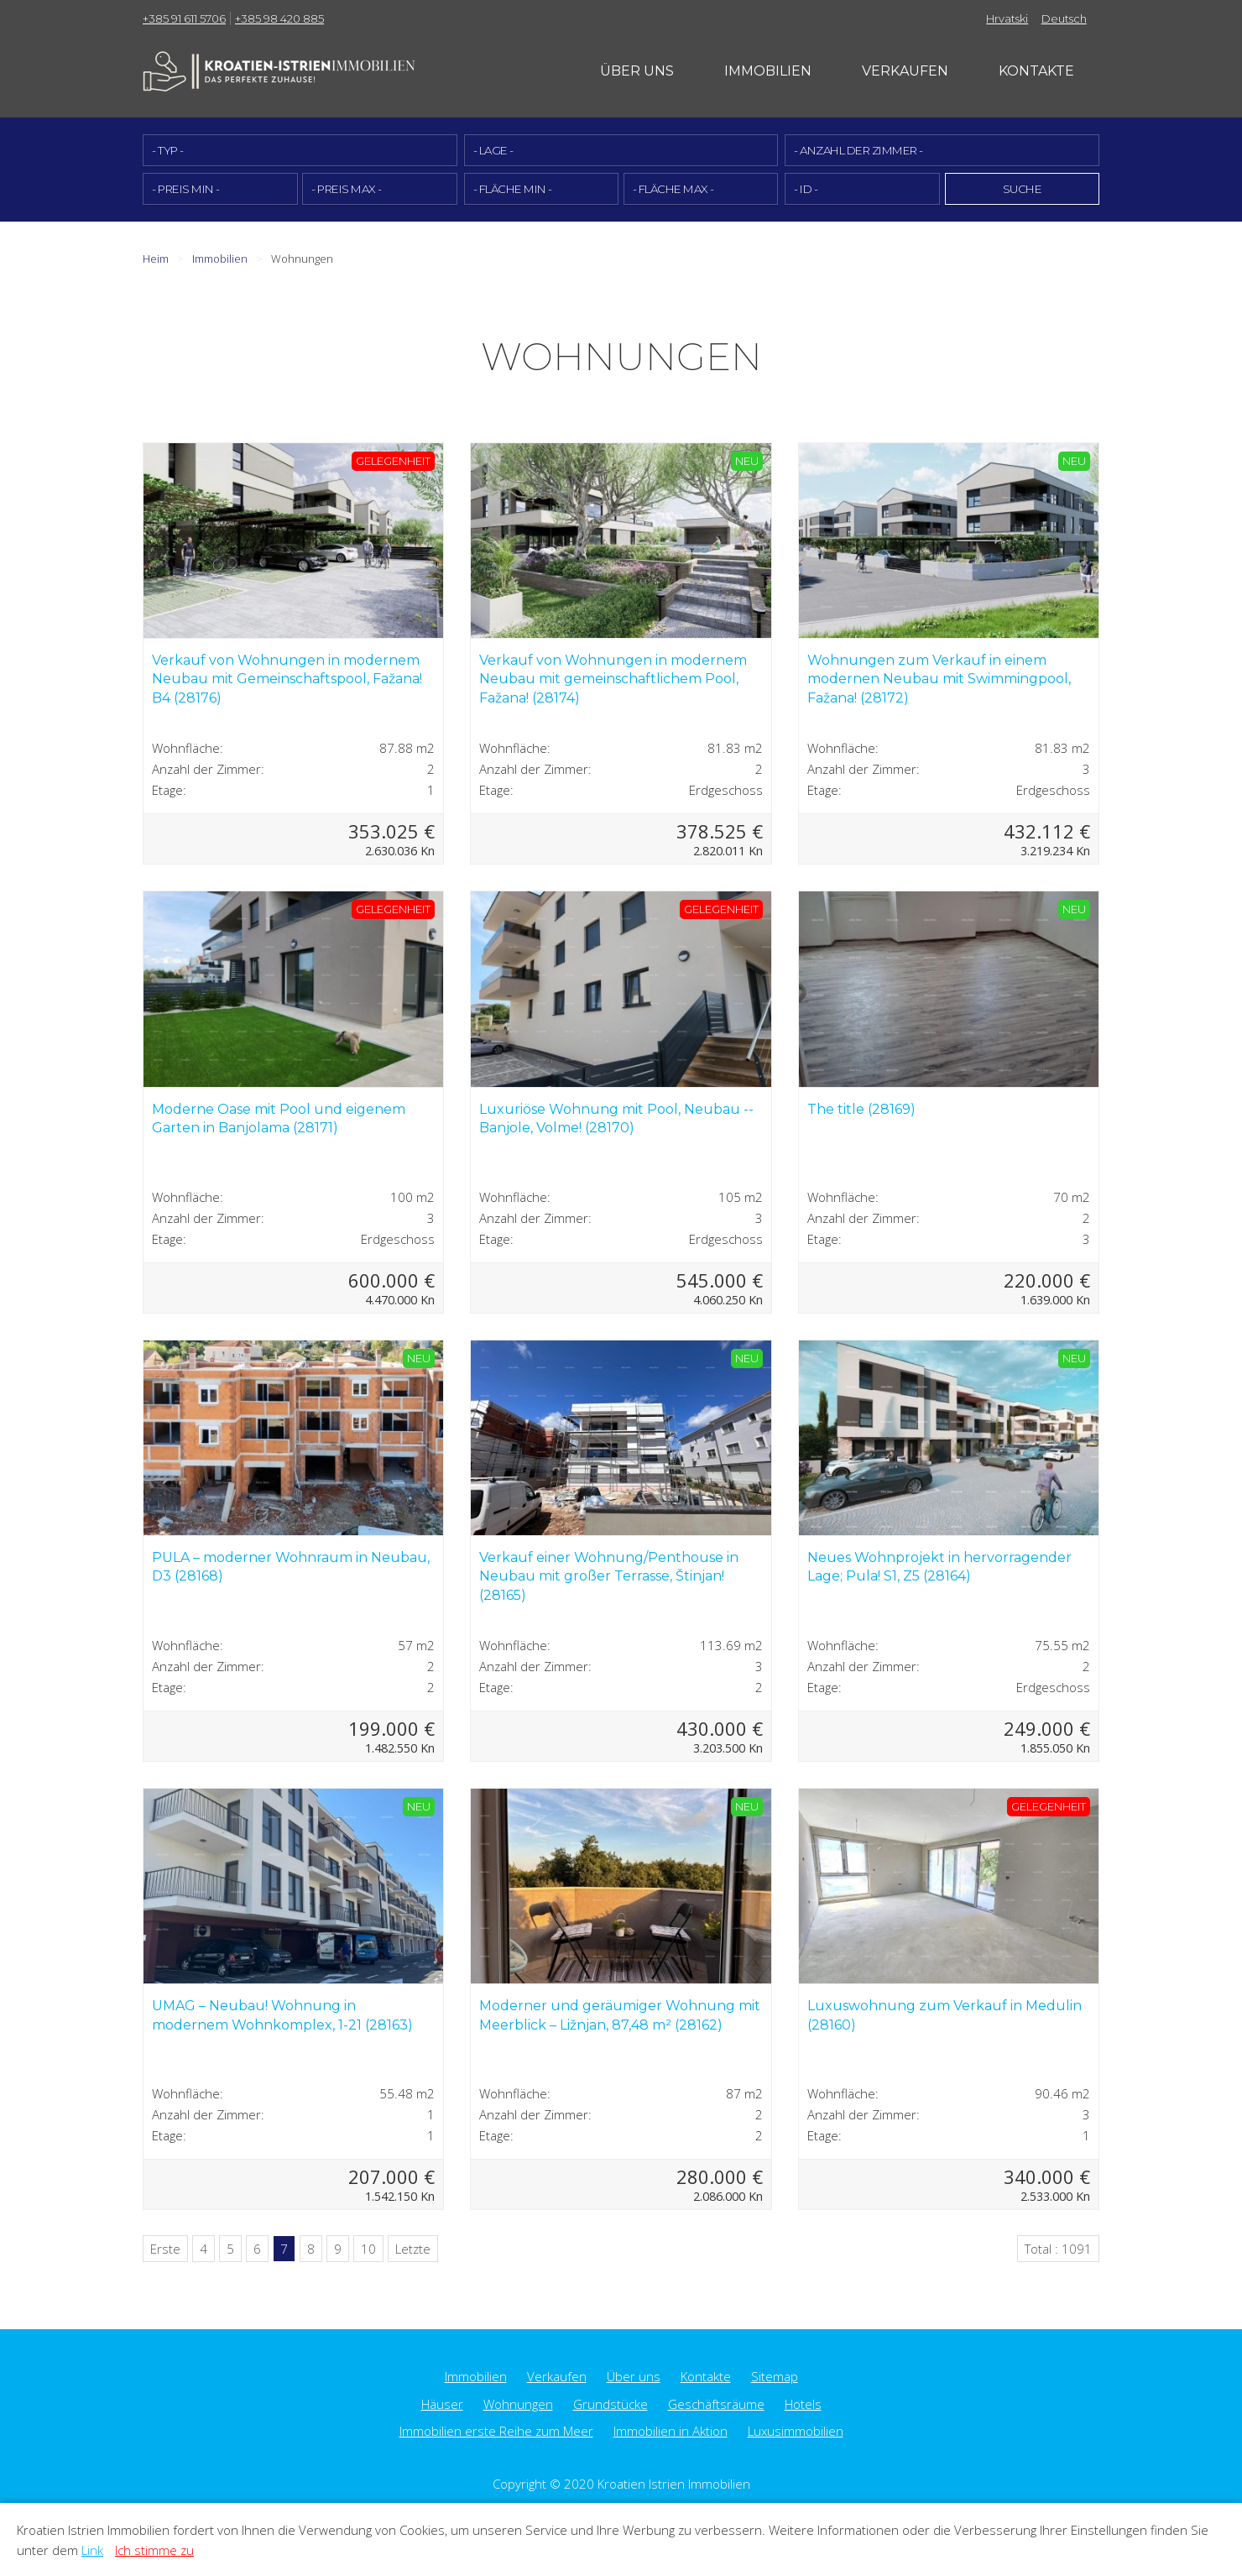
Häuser (442, 2403)
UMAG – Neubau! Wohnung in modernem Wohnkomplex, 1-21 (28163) (282, 2014)
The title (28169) (861, 1108)
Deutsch (1064, 18)
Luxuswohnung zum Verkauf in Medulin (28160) (944, 2014)
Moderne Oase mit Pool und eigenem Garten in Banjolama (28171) (278, 1117)
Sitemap (774, 2375)
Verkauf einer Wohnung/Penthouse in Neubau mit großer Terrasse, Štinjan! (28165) (608, 1575)
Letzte (413, 2247)
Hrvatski (1007, 18)
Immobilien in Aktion (670, 2430)
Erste (165, 2247)
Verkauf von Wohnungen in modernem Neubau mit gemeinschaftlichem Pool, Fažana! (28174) (613, 678)
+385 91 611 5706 (184, 18)
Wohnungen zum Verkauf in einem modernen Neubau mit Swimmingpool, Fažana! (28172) (939, 678)
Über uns (637, 71)
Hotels (803, 2403)
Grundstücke (610, 2403)
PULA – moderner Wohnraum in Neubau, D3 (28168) (291, 1566)
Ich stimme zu (154, 2550)
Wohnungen (518, 2403)
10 (368, 2247)
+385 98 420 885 (279, 18)
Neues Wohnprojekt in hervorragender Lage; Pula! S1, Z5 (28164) (939, 1566)
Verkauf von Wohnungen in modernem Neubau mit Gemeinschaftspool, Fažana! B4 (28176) (287, 678)
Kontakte (1036, 71)
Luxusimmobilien (795, 2430)
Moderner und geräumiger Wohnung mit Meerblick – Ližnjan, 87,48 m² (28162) (619, 2014)
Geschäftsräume (716, 2403)
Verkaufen (905, 71)
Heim (156, 257)
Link (92, 2550)
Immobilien (767, 71)
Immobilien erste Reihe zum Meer (496, 2430)
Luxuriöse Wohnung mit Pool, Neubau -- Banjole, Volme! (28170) (616, 1117)
